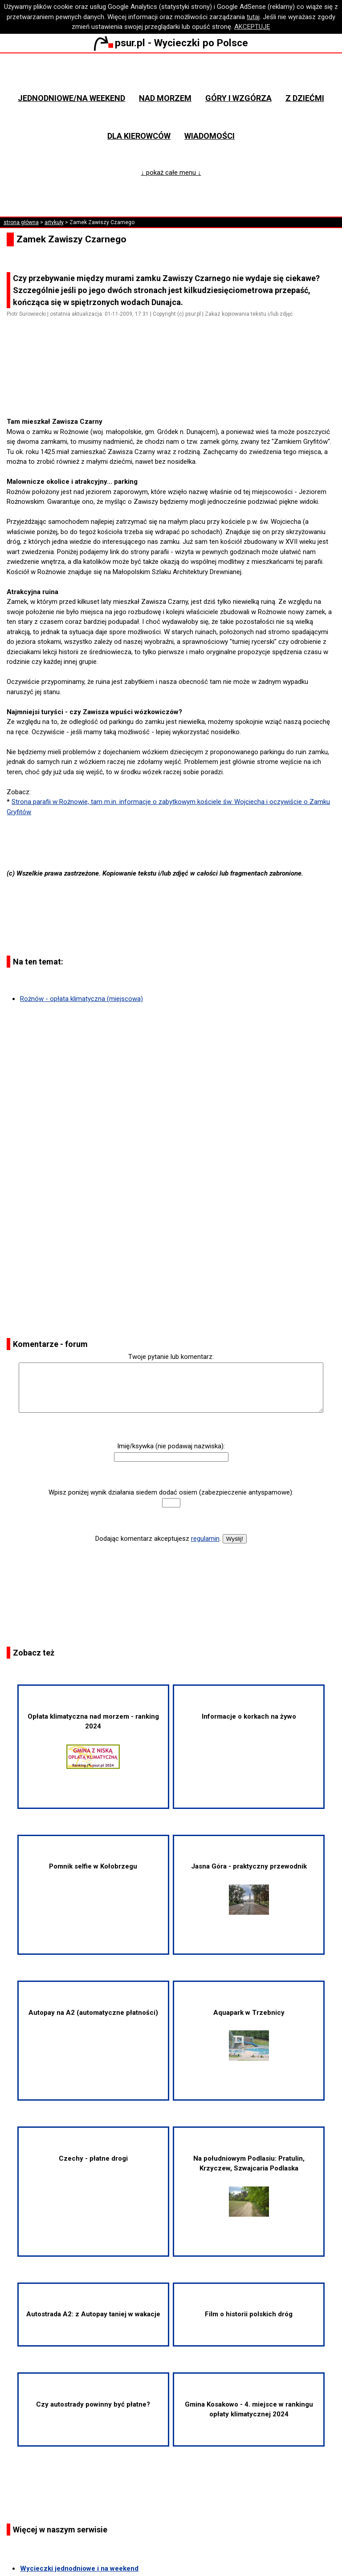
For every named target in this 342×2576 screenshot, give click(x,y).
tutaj (253, 17)
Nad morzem (165, 98)
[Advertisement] (174, 392)
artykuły (54, 222)
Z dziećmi (304, 98)
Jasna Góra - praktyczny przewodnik (249, 1888)
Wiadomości (209, 136)
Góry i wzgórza (238, 98)
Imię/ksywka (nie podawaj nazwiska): (171, 1446)
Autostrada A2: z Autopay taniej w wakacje (93, 2314)
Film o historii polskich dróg (249, 2314)
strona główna (21, 222)
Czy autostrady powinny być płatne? (93, 2404)
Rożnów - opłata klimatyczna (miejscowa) (81, 999)
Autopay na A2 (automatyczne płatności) (93, 2013)
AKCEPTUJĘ (252, 27)
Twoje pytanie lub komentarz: (171, 1357)
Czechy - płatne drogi (93, 2158)
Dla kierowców (139, 136)
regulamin (205, 1539)
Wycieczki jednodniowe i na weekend (79, 2568)
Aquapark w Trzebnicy (249, 2035)
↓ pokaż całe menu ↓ (171, 173)
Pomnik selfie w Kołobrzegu (93, 1866)
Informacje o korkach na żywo (249, 1716)
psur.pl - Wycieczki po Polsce (171, 42)
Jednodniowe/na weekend (71, 98)
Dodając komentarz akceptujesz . (158, 1539)
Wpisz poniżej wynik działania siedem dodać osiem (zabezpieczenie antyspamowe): (171, 1492)
